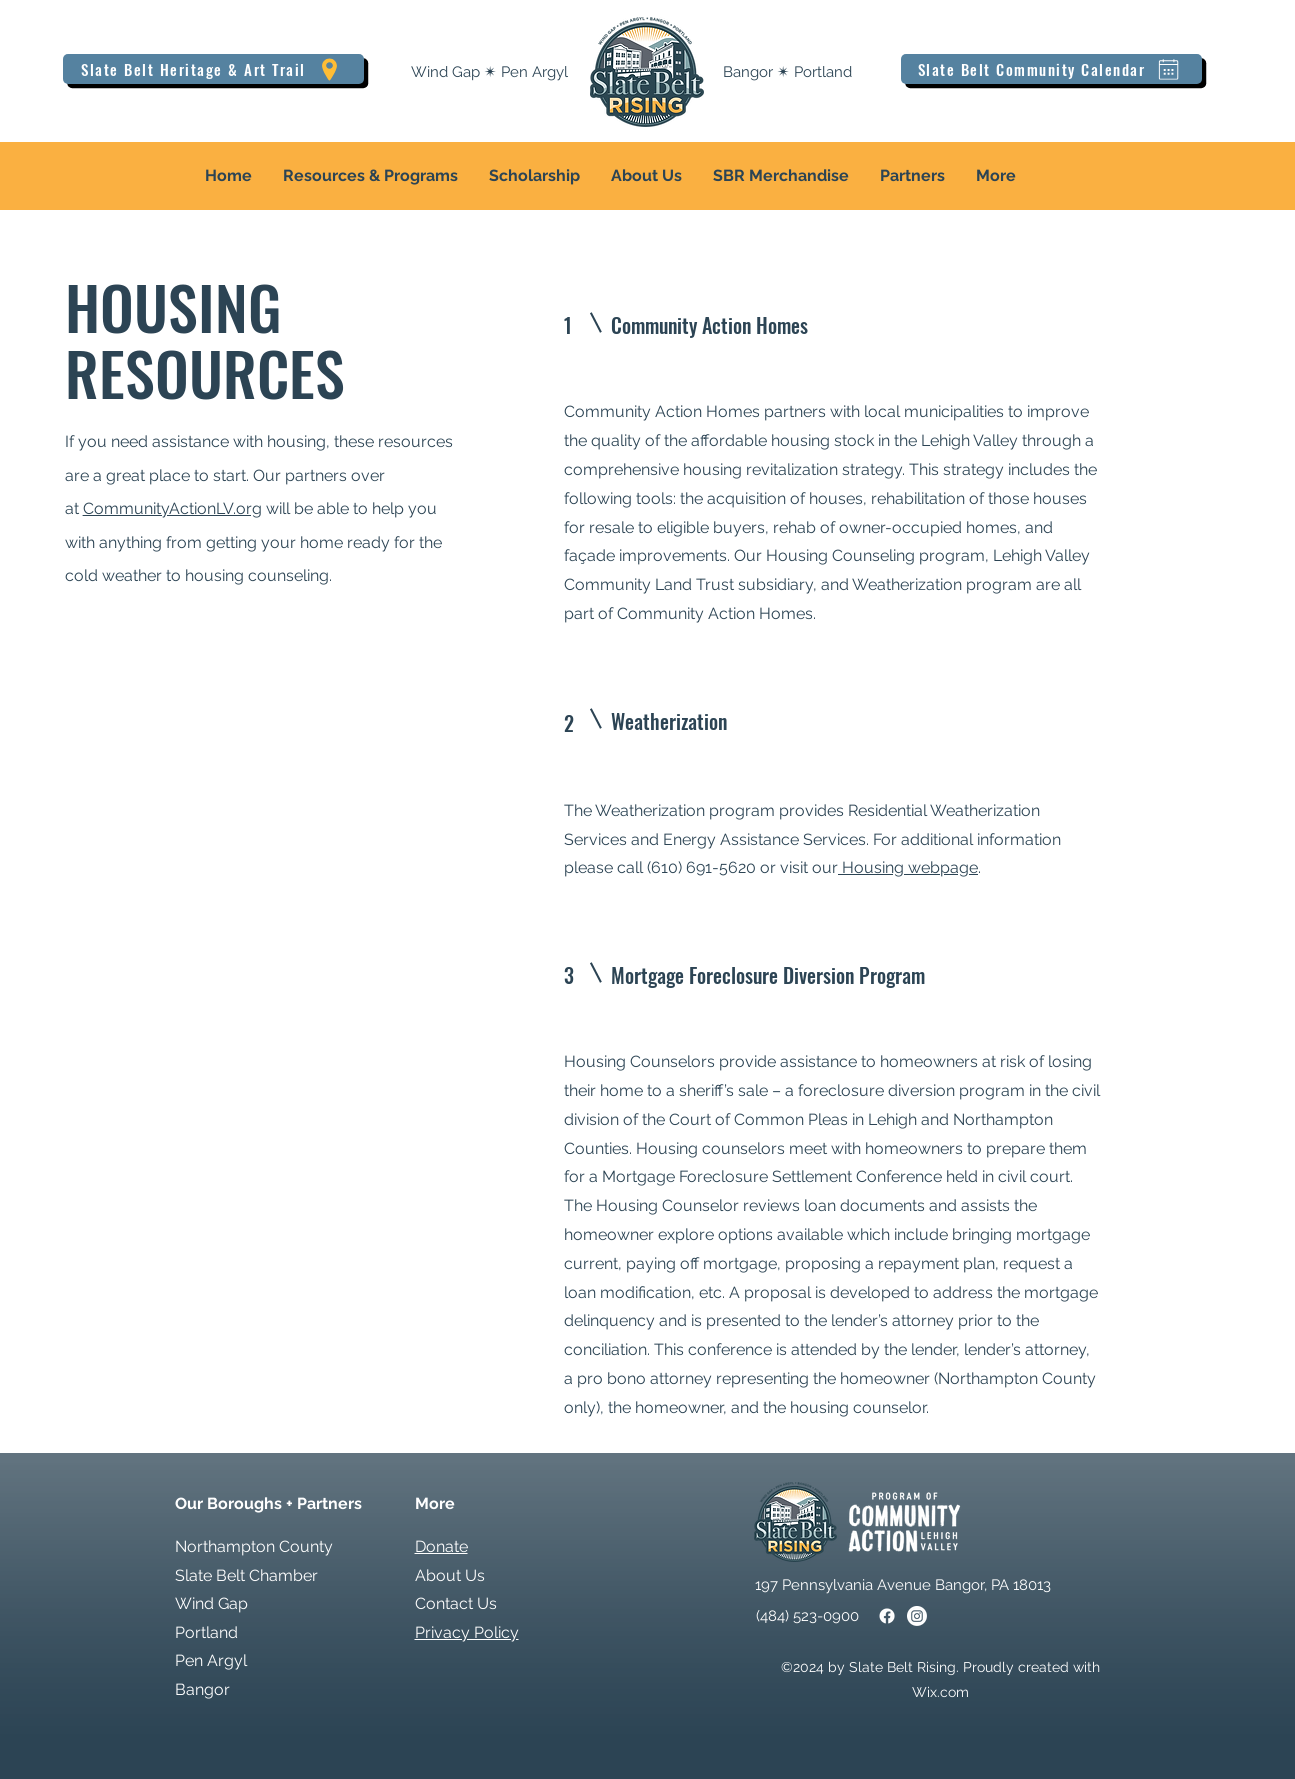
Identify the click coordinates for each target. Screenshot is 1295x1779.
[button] (370, 176)
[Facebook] (887, 1616)
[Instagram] (917, 1616)
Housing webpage (908, 867)
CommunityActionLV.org (172, 508)
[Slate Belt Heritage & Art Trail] (213, 69)
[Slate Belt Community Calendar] (1051, 69)
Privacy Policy (467, 1632)
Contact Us (456, 1603)
